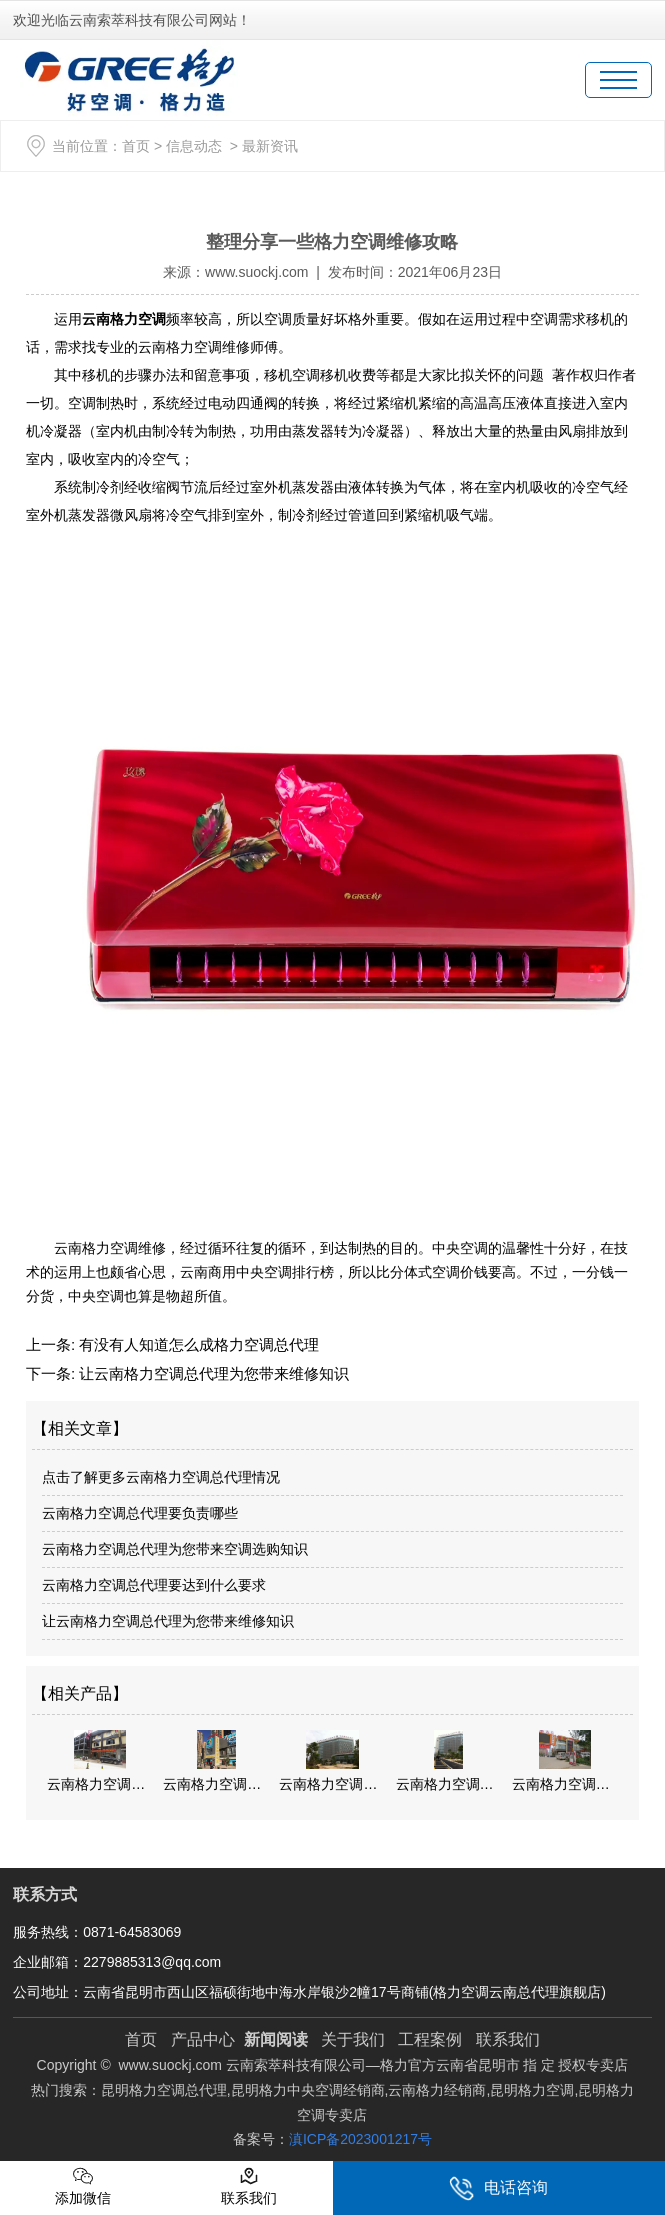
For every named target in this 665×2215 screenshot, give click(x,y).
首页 (136, 146)
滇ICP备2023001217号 (360, 2139)
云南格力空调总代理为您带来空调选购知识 (175, 1549)
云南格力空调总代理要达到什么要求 (154, 1585)
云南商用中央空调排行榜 (257, 1272)
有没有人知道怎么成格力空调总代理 (197, 1344)
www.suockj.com (256, 272)
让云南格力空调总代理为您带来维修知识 (212, 1373)
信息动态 (194, 146)
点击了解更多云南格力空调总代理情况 (161, 1477)
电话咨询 (498, 2188)
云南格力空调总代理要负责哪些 (140, 1513)
